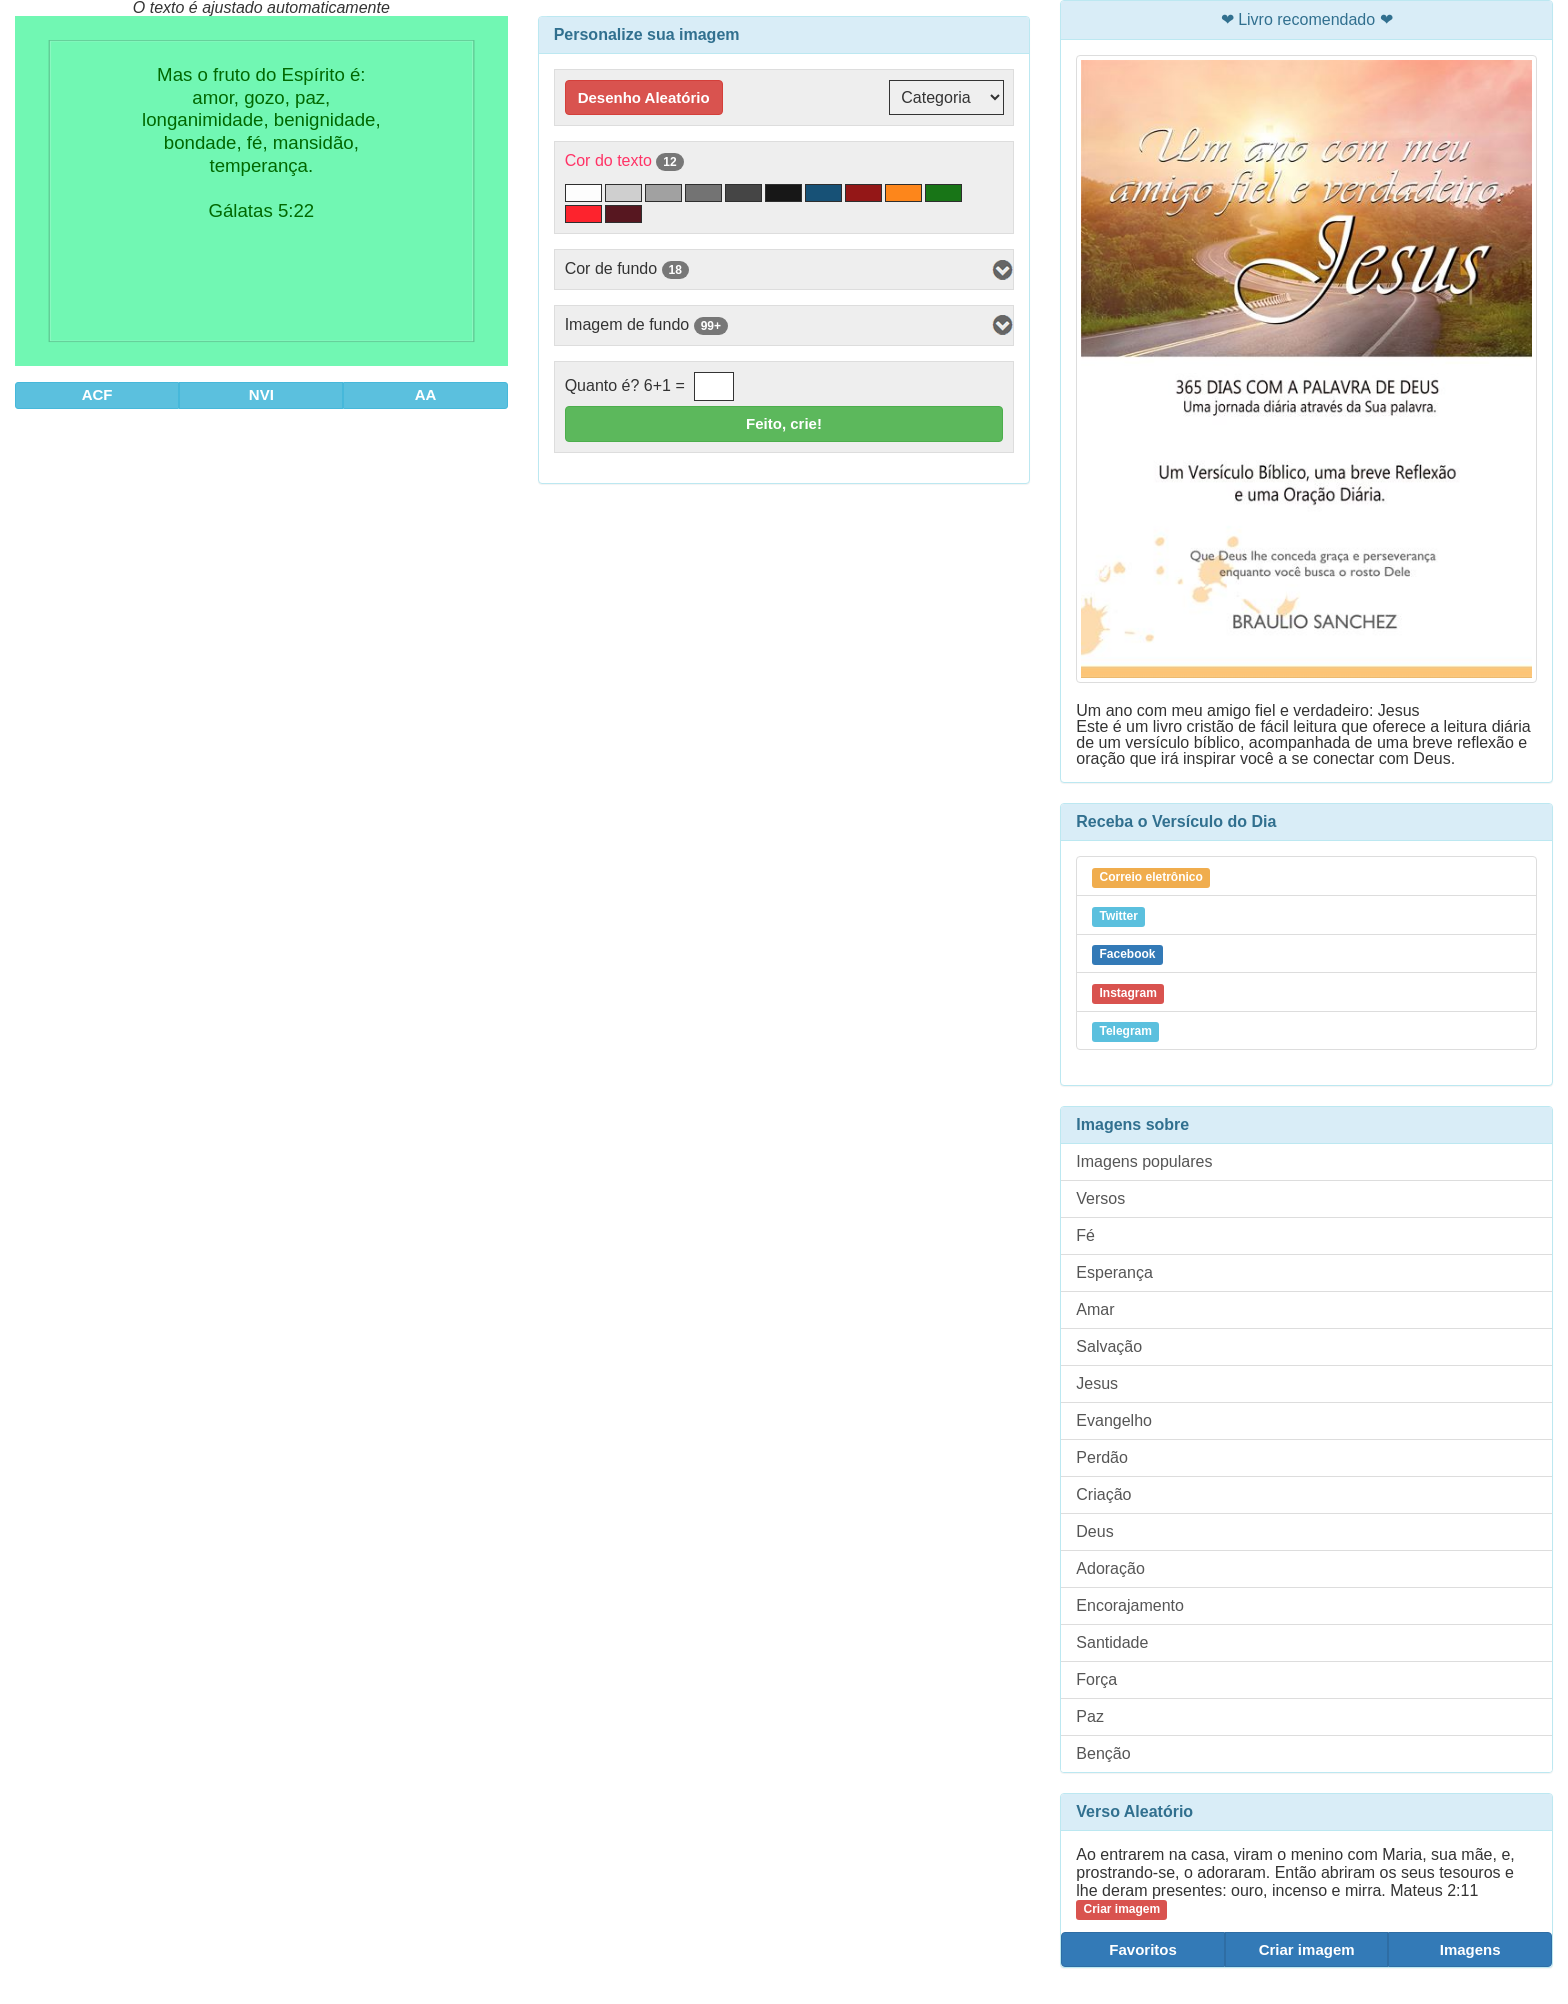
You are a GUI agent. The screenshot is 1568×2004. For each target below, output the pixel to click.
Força (1096, 1679)
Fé (1085, 1235)
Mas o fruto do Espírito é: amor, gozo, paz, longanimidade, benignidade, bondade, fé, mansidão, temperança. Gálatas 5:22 (261, 191)
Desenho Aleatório (644, 97)
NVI (261, 394)
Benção (1103, 1753)
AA (426, 394)
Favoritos (1143, 1949)
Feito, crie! (784, 423)
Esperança (1114, 1272)
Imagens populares (1144, 1161)
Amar (1095, 1309)
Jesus (1097, 1383)
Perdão (1102, 1457)
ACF (97, 394)
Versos (1100, 1198)
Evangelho (1114, 1420)
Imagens (1470, 1949)
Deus (1094, 1531)
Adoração (1110, 1568)
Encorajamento (1130, 1605)
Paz (1090, 1716)
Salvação (1109, 1346)
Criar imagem (1307, 1949)
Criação (1103, 1494)
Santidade (1112, 1642)
